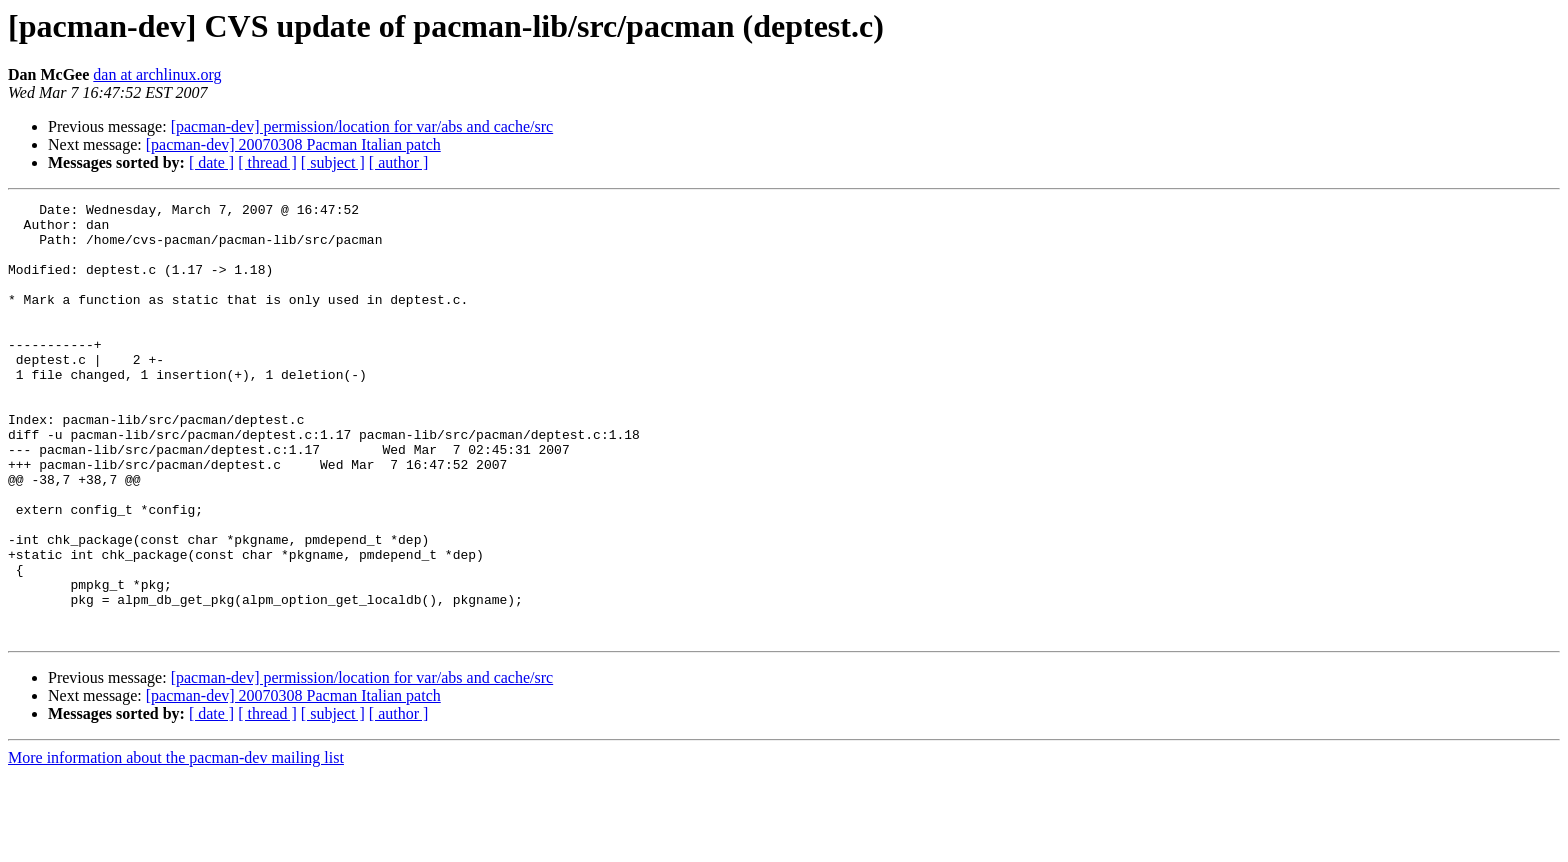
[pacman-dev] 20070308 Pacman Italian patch (293, 144)
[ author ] (399, 162)
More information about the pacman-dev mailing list (176, 844)
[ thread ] (267, 162)
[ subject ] (333, 162)
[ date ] (211, 162)
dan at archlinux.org (157, 74)
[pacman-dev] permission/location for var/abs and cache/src (362, 126)
